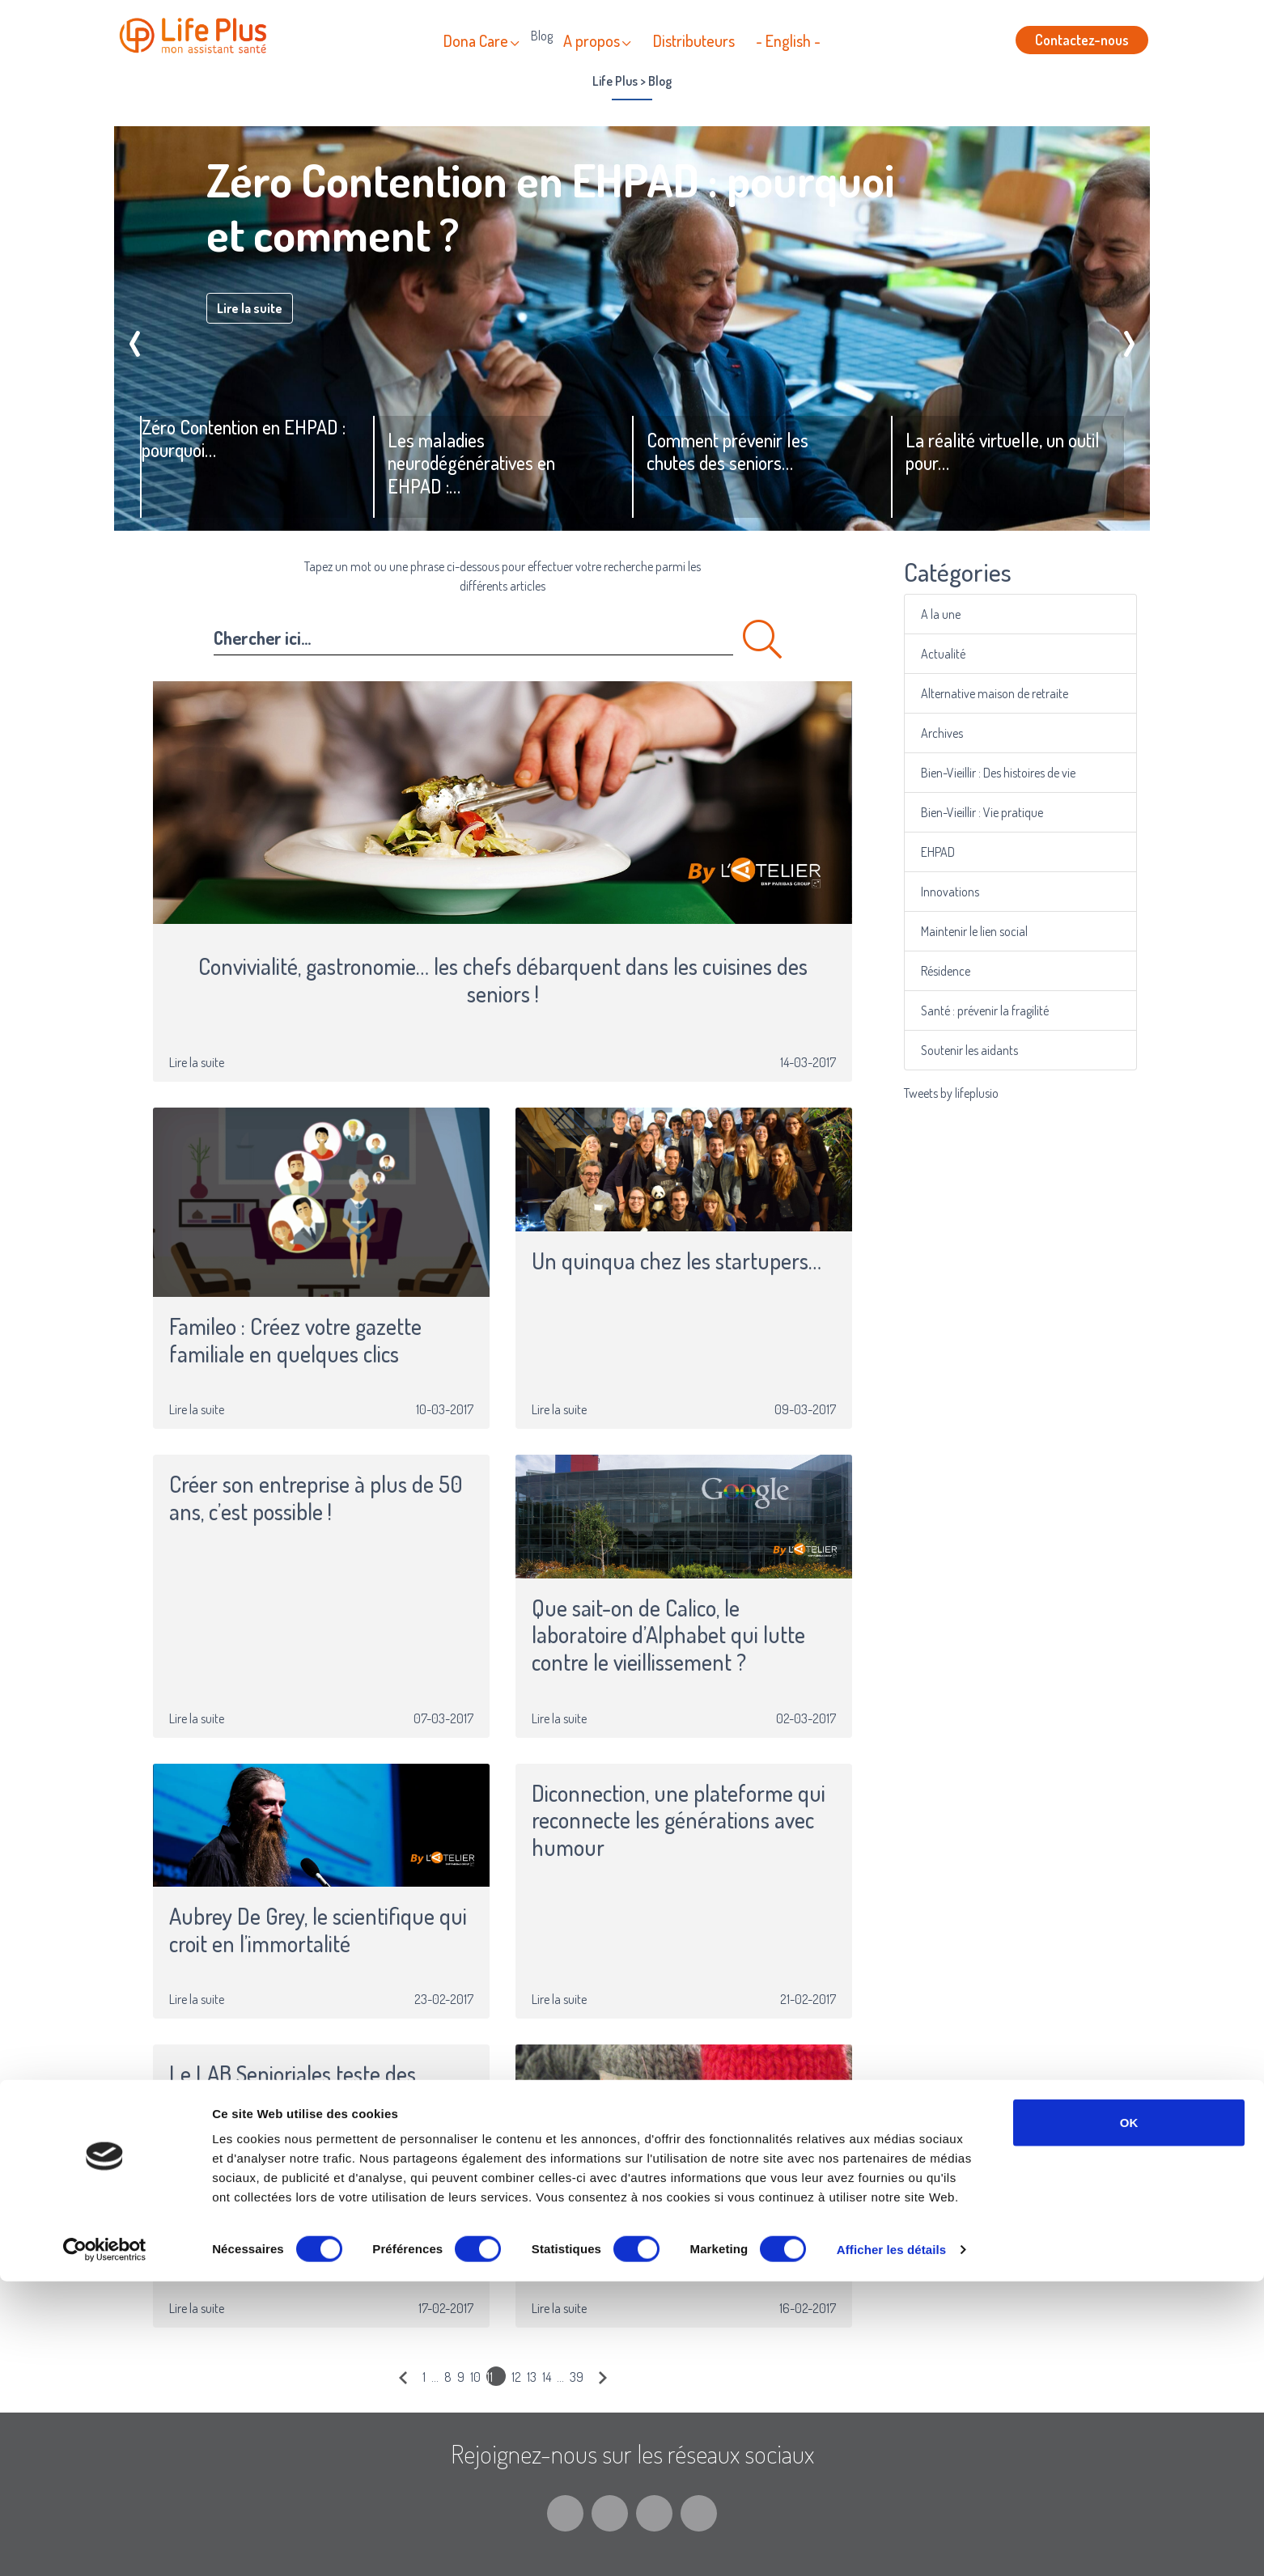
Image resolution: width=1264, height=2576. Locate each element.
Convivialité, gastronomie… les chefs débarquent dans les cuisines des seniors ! (503, 980)
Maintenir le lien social (992, 931)
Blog (542, 36)
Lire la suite (249, 308)
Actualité (973, 654)
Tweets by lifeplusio (951, 1093)
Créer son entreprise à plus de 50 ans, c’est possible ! (316, 1498)
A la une (972, 614)
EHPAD (970, 852)
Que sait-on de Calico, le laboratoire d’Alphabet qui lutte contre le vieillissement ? (668, 1635)
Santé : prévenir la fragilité (998, 1010)
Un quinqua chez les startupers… (676, 1261)
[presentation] (134, 336)
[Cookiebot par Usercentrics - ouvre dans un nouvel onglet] (105, 2544)
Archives (973, 733)
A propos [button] (591, 40)
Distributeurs (694, 40)
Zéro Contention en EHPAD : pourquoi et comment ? (550, 206)
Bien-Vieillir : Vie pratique (997, 812)
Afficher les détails (891, 2544)
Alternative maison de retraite (1005, 693)
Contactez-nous (1082, 40)
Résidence (975, 971)
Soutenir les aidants (989, 1050)
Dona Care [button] (475, 40)
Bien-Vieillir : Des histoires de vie (1007, 772)
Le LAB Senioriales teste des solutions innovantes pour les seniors (298, 2101)
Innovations (977, 891)
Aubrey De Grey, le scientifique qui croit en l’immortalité (318, 1930)
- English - (788, 40)
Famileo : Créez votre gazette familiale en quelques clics (295, 1340)
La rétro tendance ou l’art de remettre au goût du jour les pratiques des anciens (657, 2225)
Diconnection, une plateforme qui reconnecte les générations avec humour (678, 1821)
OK (1129, 2417)
